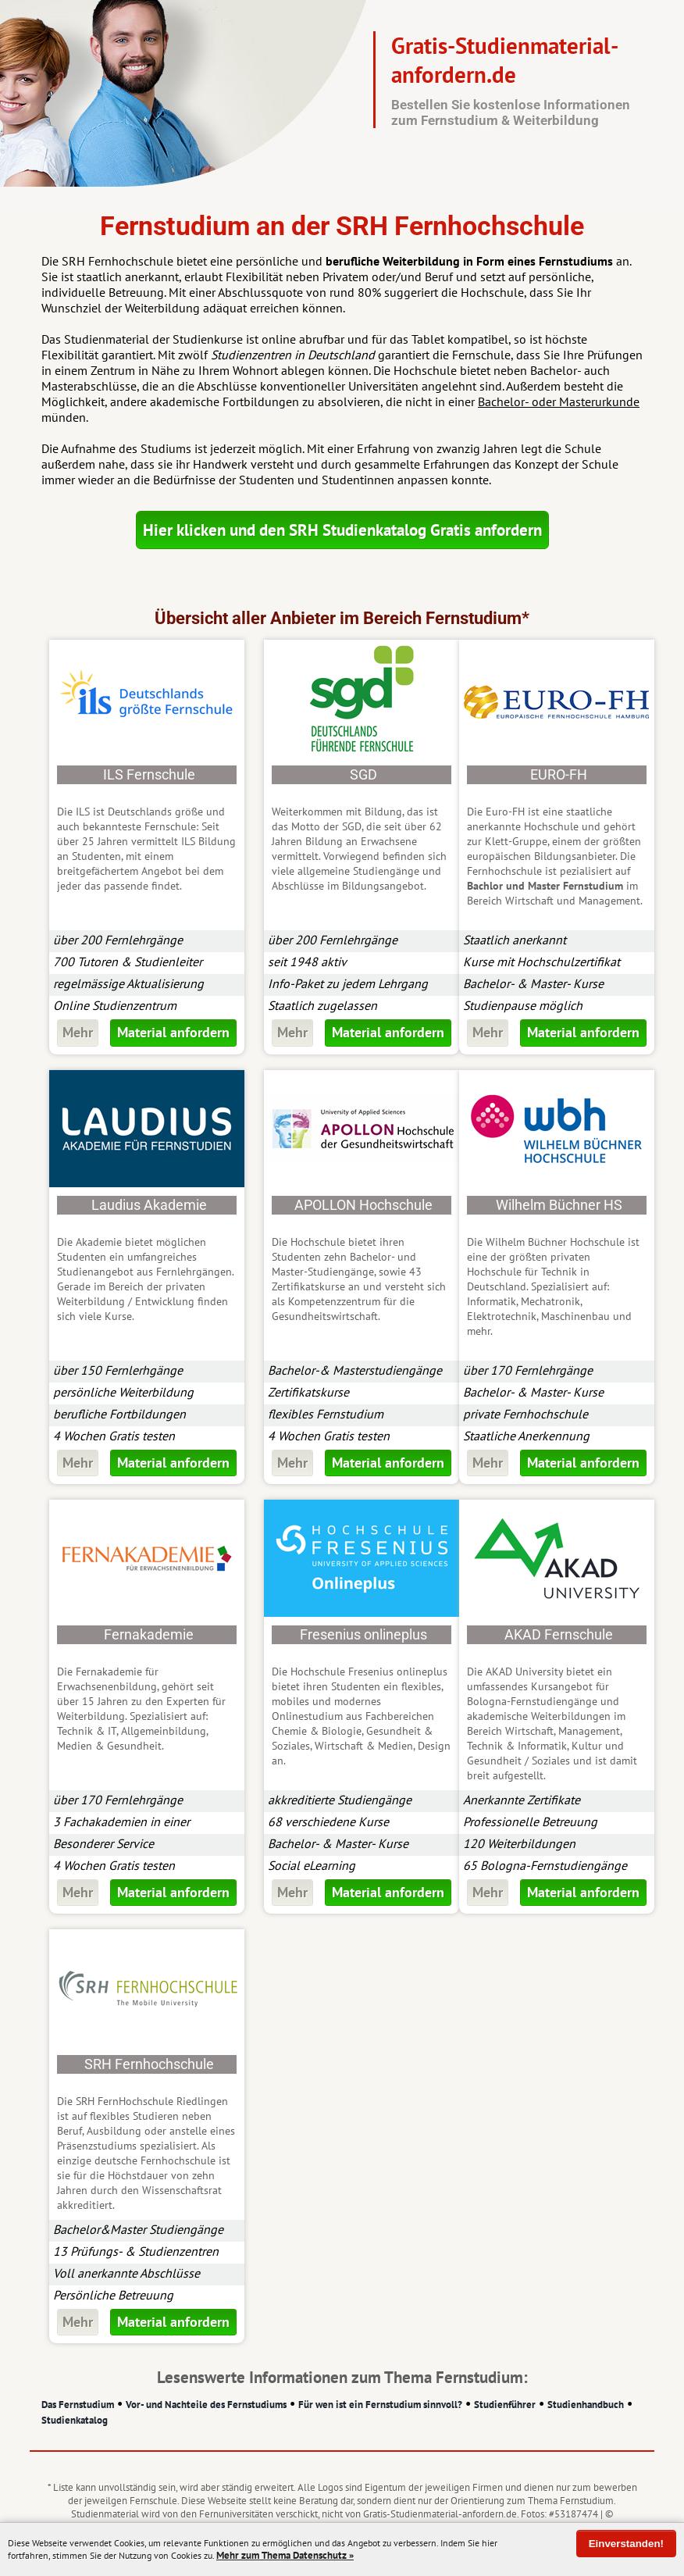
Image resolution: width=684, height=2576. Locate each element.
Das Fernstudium (77, 2404)
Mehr (77, 1032)
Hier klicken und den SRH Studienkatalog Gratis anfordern (342, 530)
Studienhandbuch (585, 2404)
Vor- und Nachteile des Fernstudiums (206, 2404)
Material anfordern (173, 1032)
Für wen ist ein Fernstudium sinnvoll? (380, 2404)
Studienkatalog (74, 2420)
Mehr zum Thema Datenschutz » (285, 2555)
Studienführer (505, 2404)
